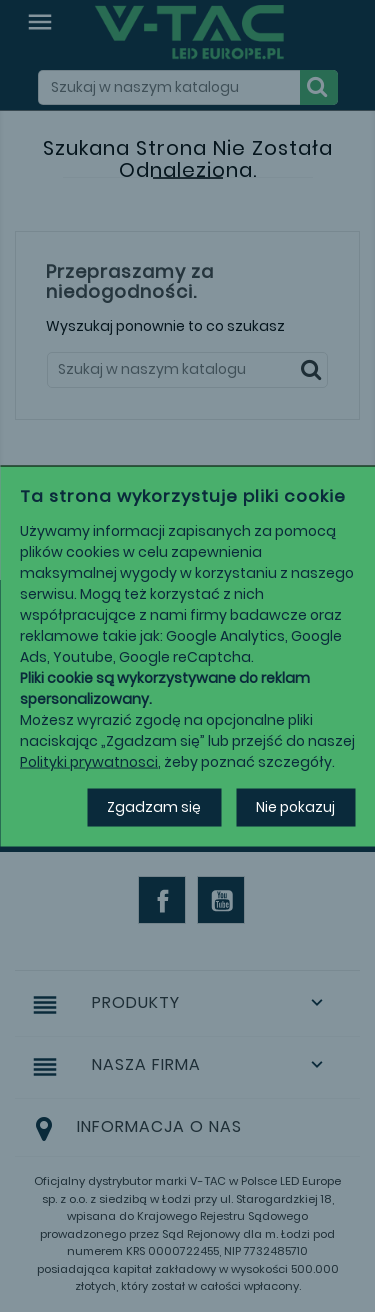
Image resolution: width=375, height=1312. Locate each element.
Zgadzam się (154, 807)
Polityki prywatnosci (89, 762)
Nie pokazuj (295, 807)
